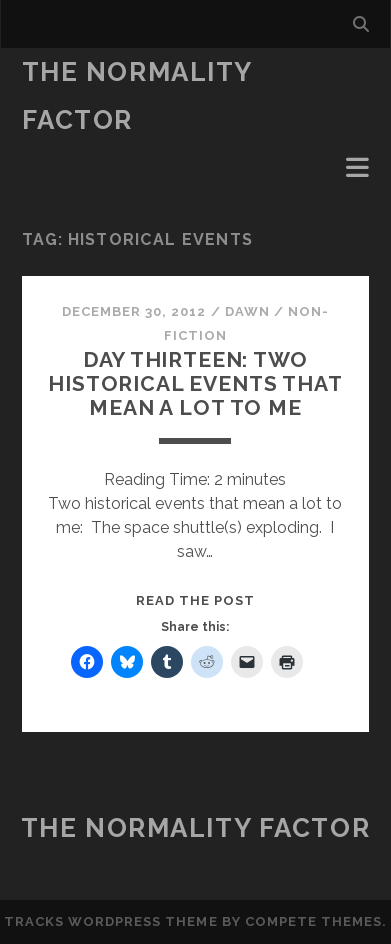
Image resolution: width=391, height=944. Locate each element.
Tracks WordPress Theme (111, 921)
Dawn (247, 311)
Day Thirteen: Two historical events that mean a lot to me (195, 383)
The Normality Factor (195, 828)
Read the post (196, 600)
